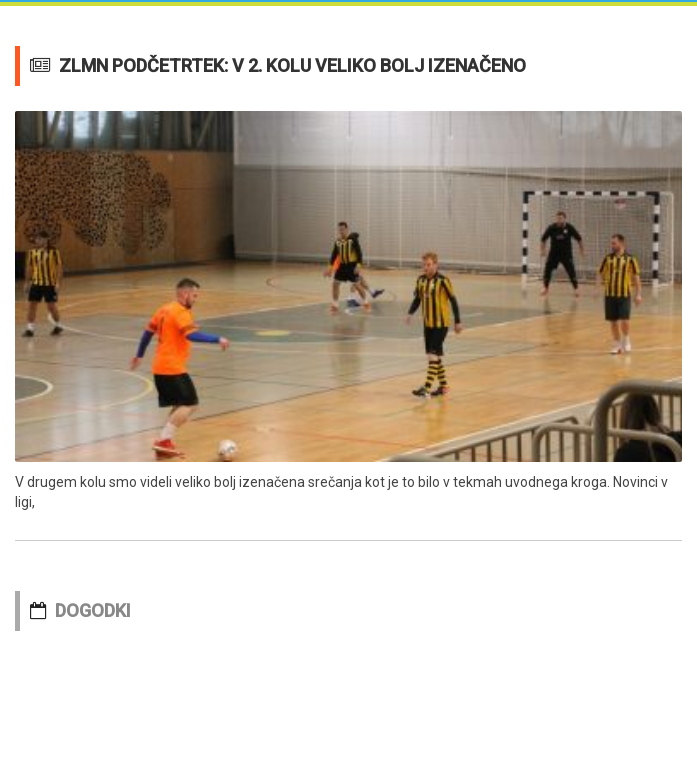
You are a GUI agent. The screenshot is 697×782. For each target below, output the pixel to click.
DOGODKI (93, 610)
